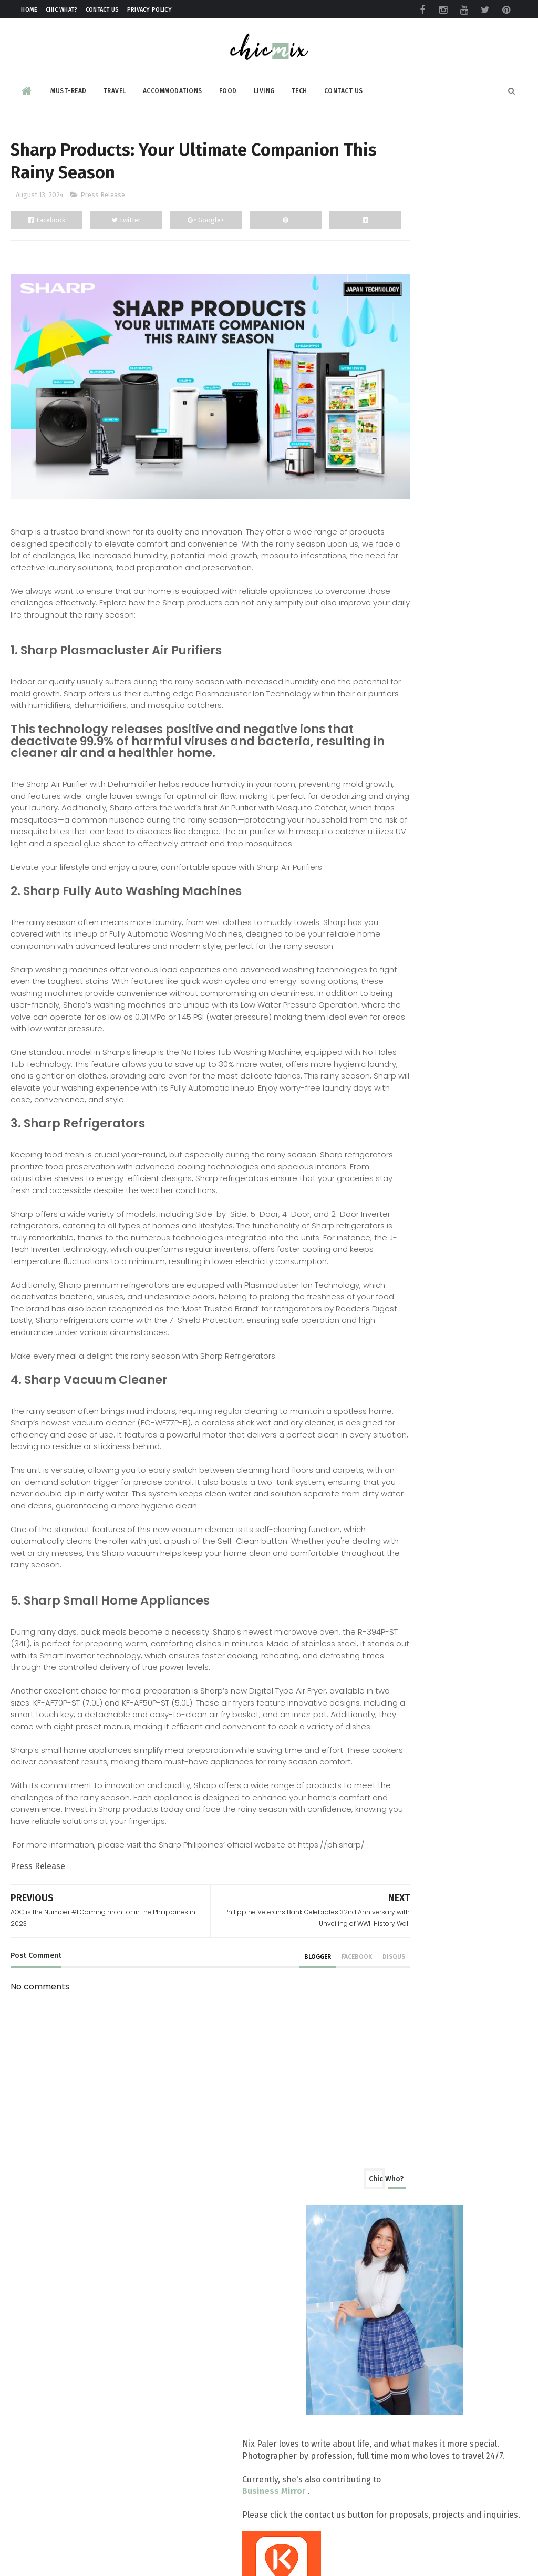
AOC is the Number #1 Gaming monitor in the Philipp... (445, 1277)
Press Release (102, 201)
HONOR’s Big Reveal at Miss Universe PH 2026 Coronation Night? (476, 2155)
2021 (388, 1639)
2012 (388, 1787)
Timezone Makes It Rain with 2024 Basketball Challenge (454, 1303)
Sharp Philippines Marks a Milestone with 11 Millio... (440, 985)
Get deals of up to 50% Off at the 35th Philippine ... (452, 1329)
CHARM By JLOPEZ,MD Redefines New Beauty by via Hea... (448, 1409)
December (409, 901)
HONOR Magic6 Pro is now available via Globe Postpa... (447, 1462)
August (403, 966)
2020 (388, 1655)
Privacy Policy (149, 9)
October (405, 933)
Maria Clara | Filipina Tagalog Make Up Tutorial (471, 1863)
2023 (388, 1607)
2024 (388, 886)
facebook (296, 2106)
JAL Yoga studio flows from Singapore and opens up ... (443, 1171)
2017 (388, 1705)
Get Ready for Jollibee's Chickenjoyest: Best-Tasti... (444, 1197)
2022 (388, 1623)
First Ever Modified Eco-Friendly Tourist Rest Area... (448, 1382)
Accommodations (172, 86)
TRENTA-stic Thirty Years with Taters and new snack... (444, 1038)
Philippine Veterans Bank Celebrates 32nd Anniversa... (445, 1224)
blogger (257, 2106)
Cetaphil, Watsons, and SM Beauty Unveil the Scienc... (453, 1091)
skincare (388, 776)
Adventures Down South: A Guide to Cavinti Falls (465, 2473)
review (385, 756)
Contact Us (102, 9)
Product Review (402, 718)
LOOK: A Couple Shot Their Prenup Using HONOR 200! (453, 1356)
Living (264, 86)
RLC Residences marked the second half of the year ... (441, 1144)
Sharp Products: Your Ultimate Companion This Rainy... (446, 1250)
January (403, 1586)
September (412, 950)
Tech (299, 86)
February (405, 1570)
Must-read (68, 86)
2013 (388, 1771)
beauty (385, 737)
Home (29, 9)
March (400, 1553)
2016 (388, 1721)
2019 (388, 1672)
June (397, 1504)
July (396, 1488)
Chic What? (62, 9)
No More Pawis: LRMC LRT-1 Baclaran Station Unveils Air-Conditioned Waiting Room (444, 2261)
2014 (388, 1754)
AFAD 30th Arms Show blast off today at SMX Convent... (446, 1065)
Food (228, 86)
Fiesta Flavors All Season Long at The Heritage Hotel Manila (474, 1956)
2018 (388, 1689)
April (398, 1537)
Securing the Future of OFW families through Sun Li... (439, 1435)
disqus (333, 2106)
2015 (388, 1737)
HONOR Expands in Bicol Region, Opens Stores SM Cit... (450, 1117)
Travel (115, 86)
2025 (388, 870)
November (409, 917)
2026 (388, 853)
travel (384, 794)
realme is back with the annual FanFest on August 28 (447, 1012)
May (397, 1520)
